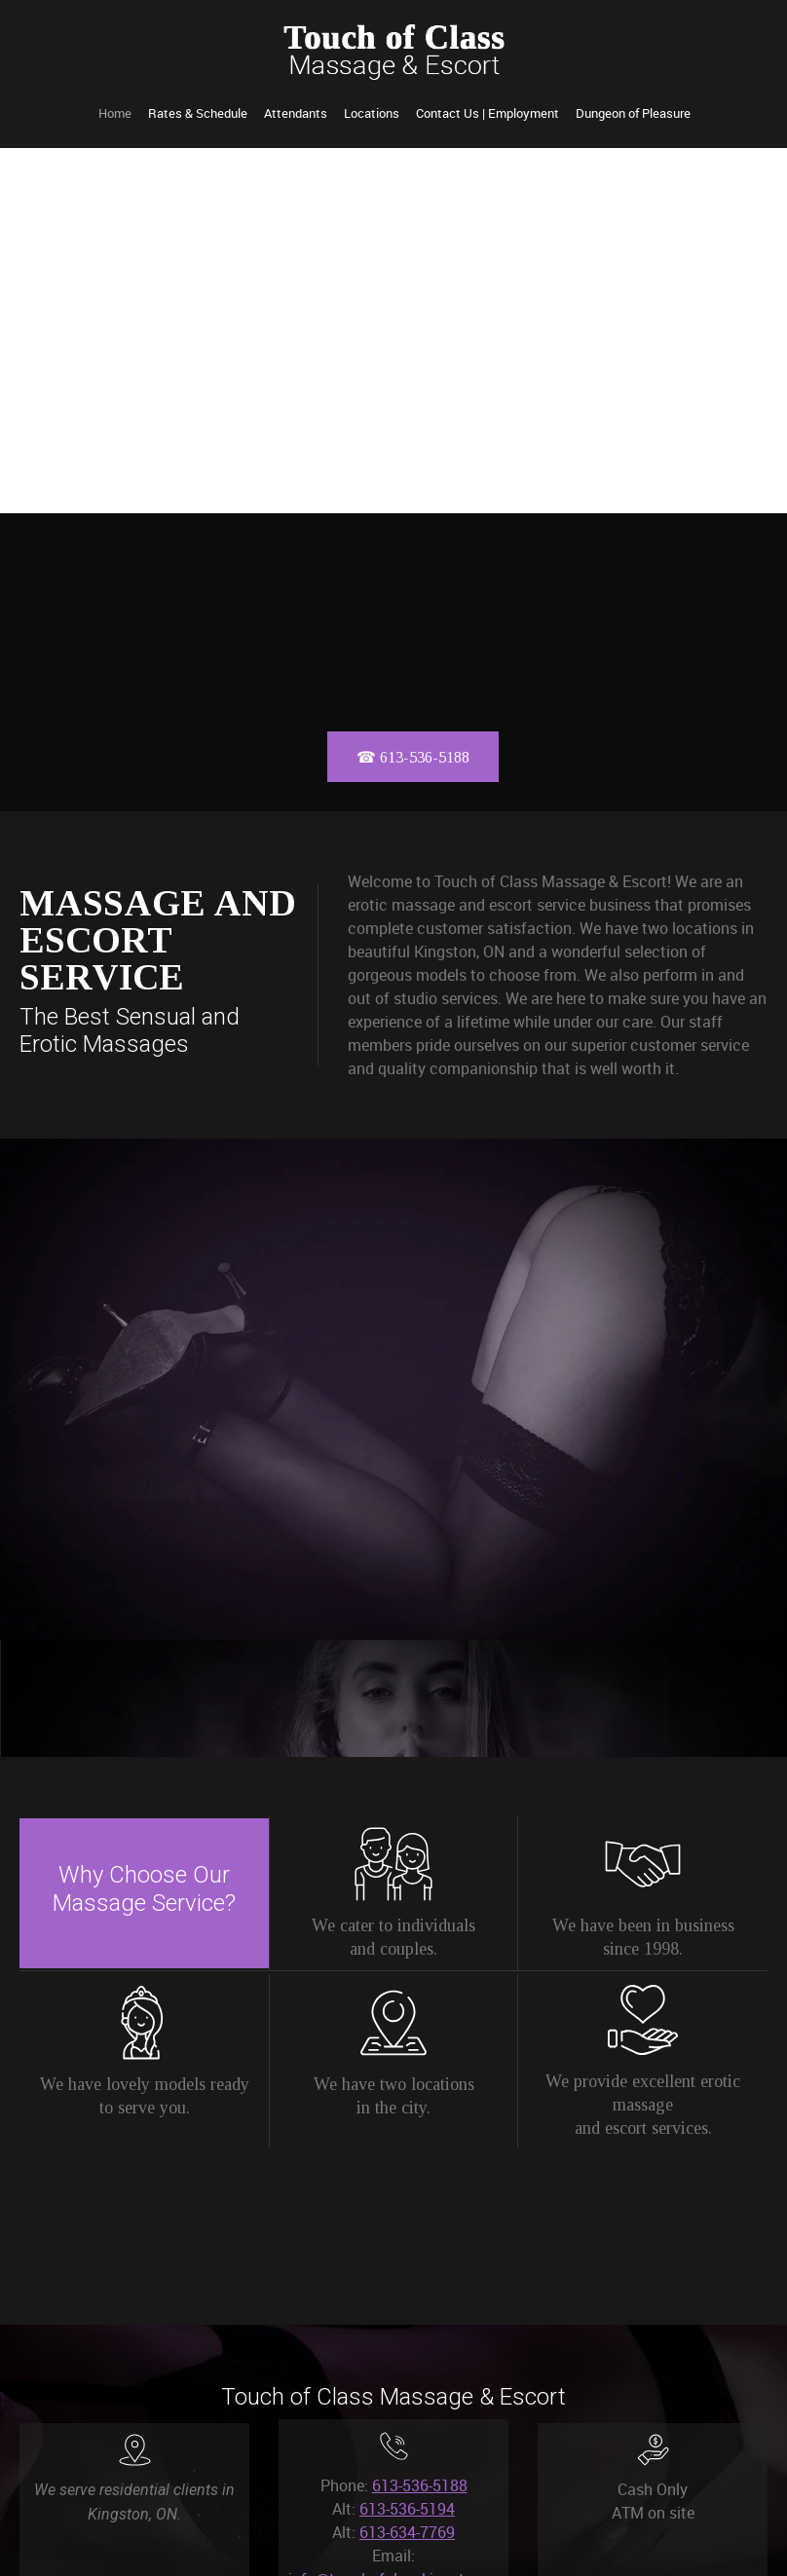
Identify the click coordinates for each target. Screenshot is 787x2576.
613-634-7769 (407, 2532)
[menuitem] (115, 114)
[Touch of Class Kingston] (394, 52)
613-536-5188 (420, 2485)
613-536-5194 (407, 2509)
